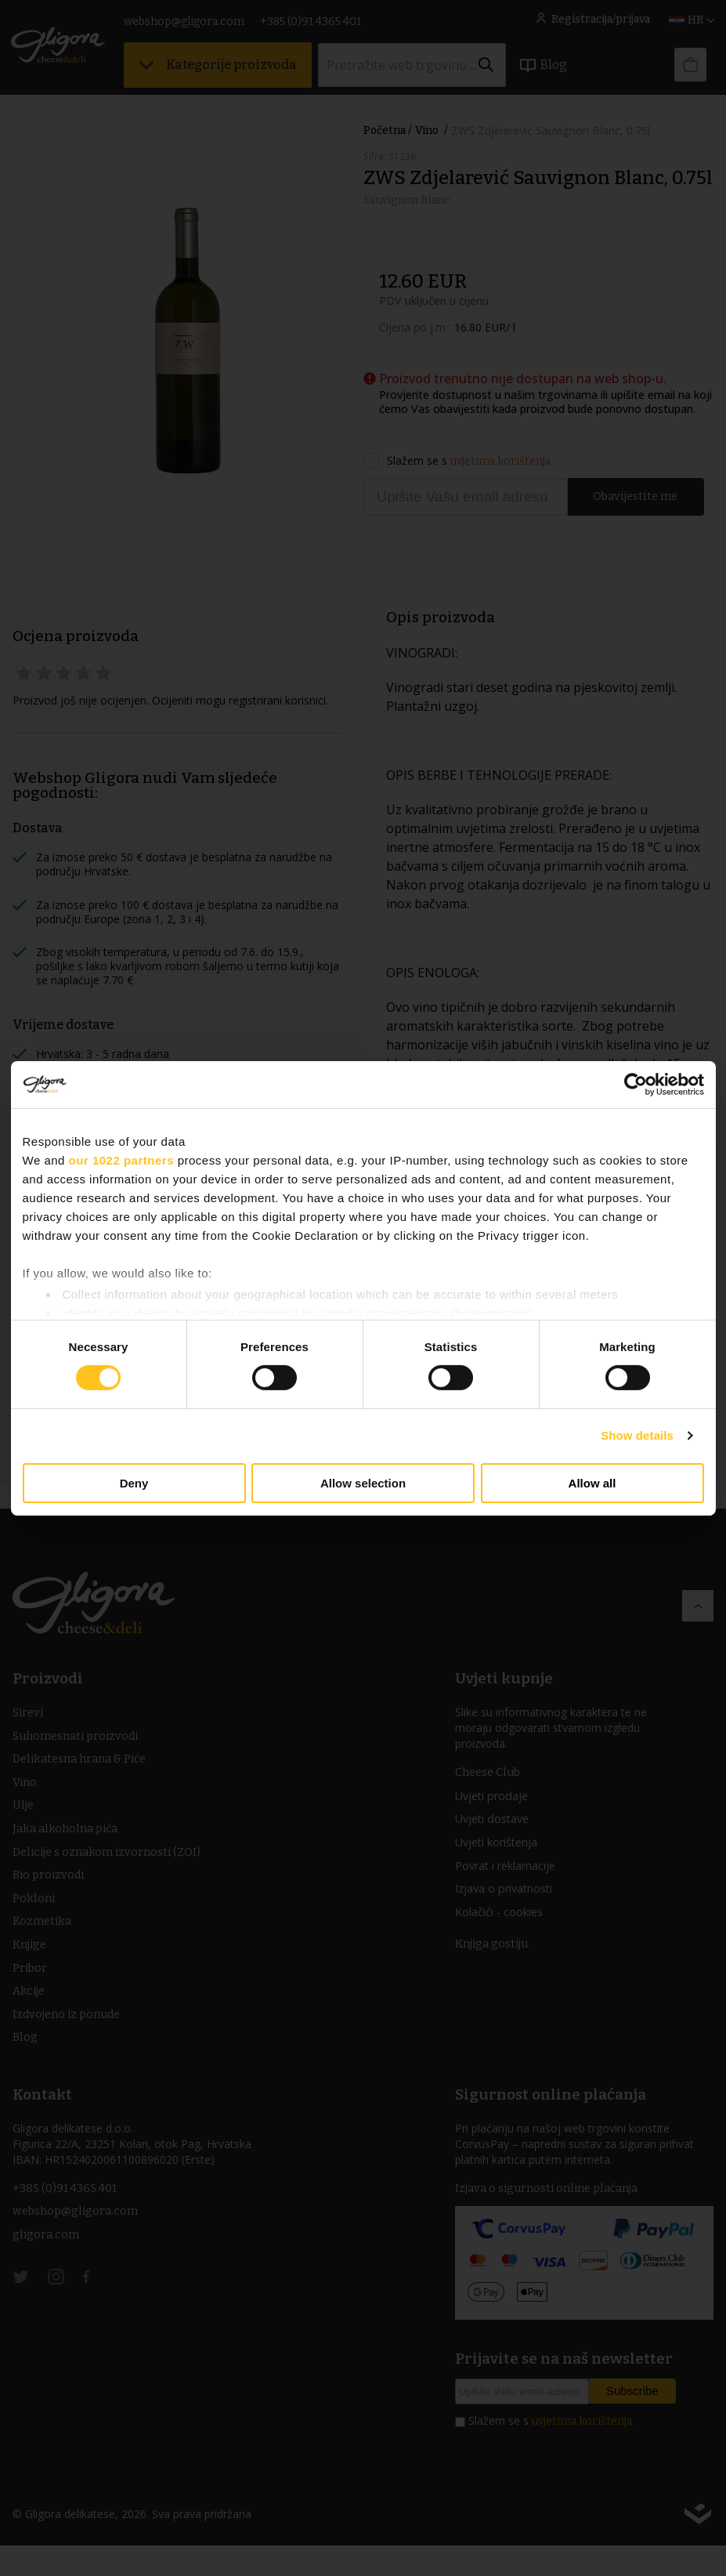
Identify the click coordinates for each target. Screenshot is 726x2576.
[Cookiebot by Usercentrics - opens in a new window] (635, 1084)
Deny (134, 1483)
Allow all (592, 1483)
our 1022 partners (121, 1159)
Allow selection (363, 1483)
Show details (637, 1435)
